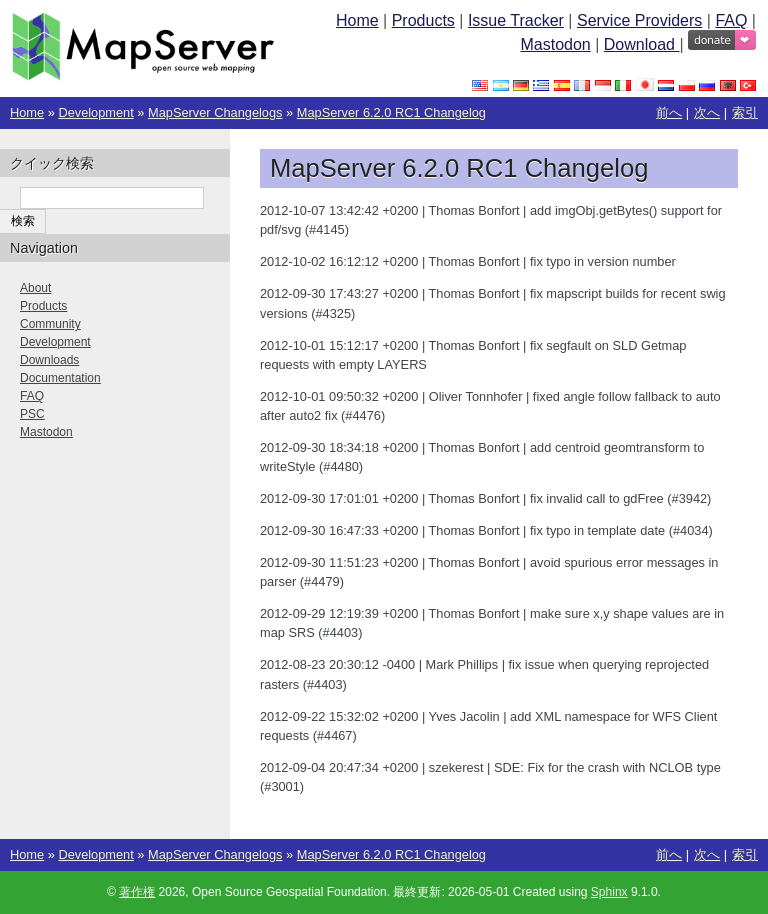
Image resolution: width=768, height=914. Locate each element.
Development (95, 112)
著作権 (137, 892)
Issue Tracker (516, 20)
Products (423, 20)
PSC (32, 414)
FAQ (731, 20)
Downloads (49, 360)
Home (357, 20)
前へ (669, 112)
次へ (707, 112)
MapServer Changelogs (215, 112)
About (35, 288)
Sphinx (609, 892)
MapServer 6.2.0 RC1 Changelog (391, 112)
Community (50, 324)
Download (642, 44)
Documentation (60, 378)
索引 (745, 112)
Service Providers (639, 20)
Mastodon (555, 44)
